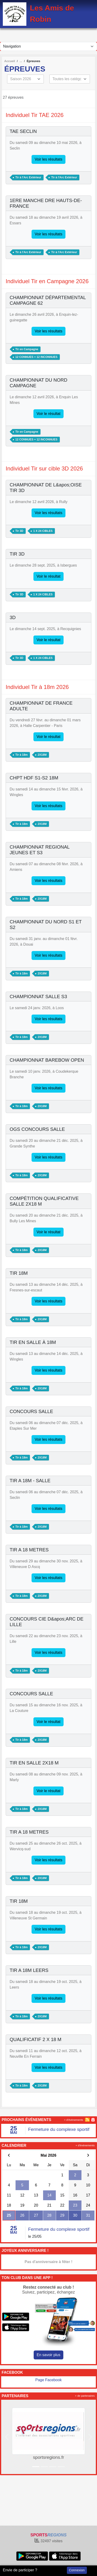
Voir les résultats (48, 159)
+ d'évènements (73, 2119)
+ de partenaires (85, 2395)
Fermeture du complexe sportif (58, 2129)
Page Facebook (48, 2380)
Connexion (77, 2570)
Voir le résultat (48, 414)
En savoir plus (49, 2355)
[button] (6, 2437)
